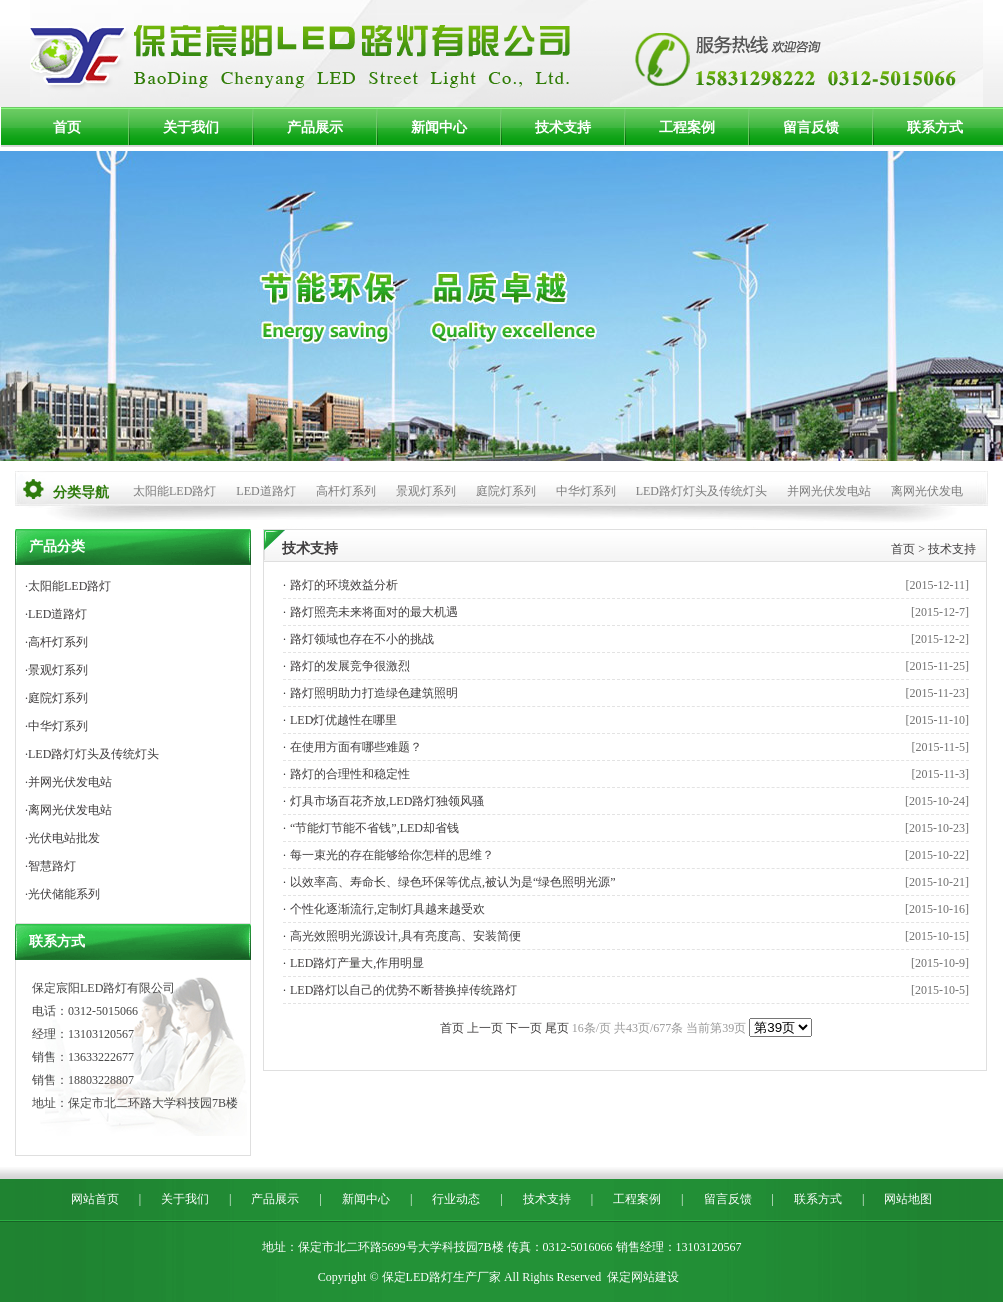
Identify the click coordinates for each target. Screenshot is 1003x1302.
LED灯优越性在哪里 (343, 720)
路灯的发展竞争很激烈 (350, 666)
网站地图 (908, 1199)
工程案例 (687, 127)
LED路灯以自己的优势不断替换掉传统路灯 (403, 990)
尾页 (557, 1028)
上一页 (485, 1028)
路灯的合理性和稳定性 (350, 774)
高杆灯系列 (346, 491)
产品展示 (315, 127)
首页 (67, 127)
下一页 (524, 1028)
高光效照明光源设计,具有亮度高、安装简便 (405, 936)
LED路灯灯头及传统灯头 (701, 491)
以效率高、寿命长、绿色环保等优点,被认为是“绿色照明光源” (453, 882)
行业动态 (456, 1199)
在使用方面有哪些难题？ (356, 747)
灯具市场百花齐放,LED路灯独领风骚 (387, 801)
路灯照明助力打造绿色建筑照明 (374, 693)
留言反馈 (811, 127)
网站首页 (95, 1199)
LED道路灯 (265, 491)
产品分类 (57, 546)
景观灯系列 (426, 491)
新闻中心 (439, 127)
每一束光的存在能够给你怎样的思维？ (392, 855)
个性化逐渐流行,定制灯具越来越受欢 (387, 909)
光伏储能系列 (64, 894)
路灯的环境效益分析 (344, 585)
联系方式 (935, 127)
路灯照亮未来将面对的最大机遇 (374, 612)
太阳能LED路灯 (174, 491)
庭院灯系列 (506, 491)
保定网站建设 (643, 1277)
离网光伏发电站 (70, 810)
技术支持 (563, 127)
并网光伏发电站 (829, 491)
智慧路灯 (52, 866)
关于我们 (191, 127)
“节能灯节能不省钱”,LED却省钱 (374, 828)
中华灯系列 (586, 491)
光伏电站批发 (64, 838)
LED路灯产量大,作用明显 (357, 963)
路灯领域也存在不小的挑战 (362, 639)
